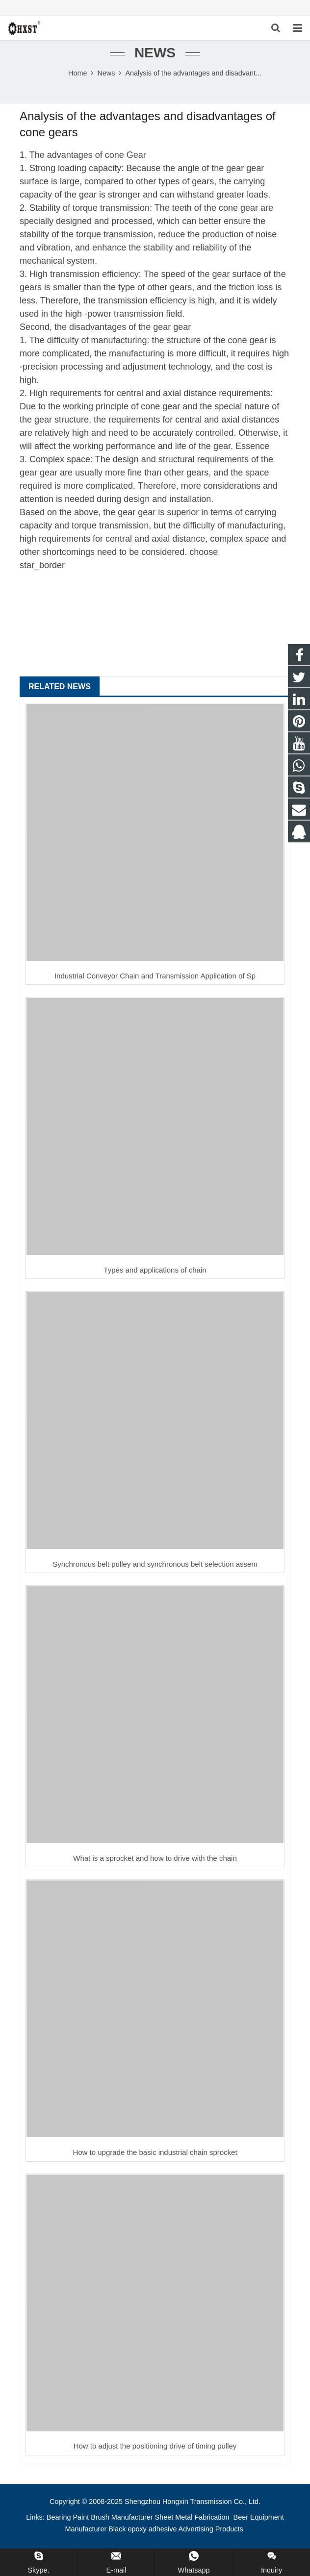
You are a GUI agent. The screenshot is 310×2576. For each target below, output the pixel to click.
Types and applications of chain (154, 1270)
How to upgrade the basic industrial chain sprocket (155, 2152)
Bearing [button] (59, 2517)
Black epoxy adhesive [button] (142, 2529)
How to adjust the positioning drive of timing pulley (155, 2446)
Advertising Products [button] (211, 2529)
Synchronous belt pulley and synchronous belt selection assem (155, 1564)
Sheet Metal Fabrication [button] (193, 2517)
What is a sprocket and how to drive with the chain (155, 1858)
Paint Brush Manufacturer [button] (113, 2517)
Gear (136, 155)
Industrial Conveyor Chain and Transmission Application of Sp (155, 976)
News (155, 52)
